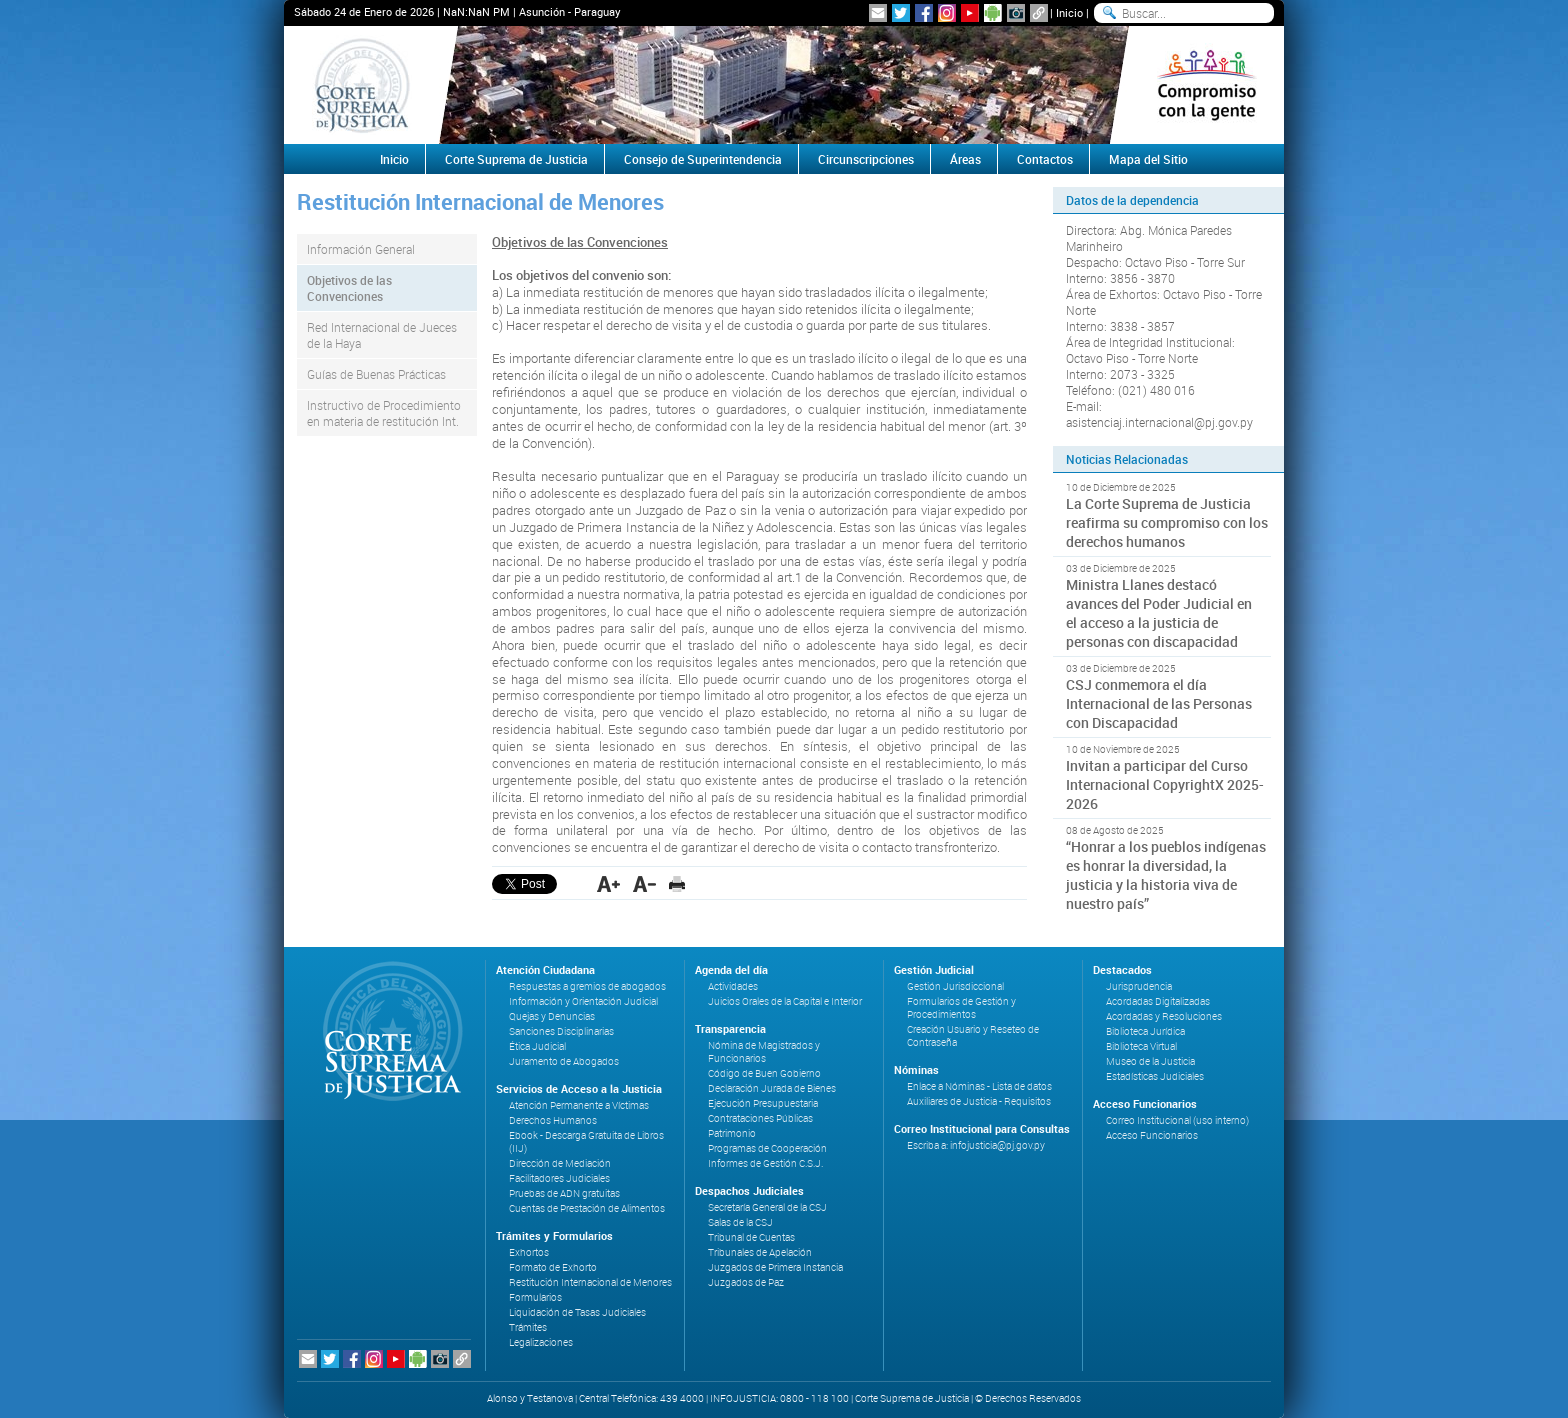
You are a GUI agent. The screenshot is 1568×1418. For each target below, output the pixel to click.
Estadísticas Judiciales (1155, 1076)
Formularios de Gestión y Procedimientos (961, 1008)
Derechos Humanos (553, 1120)
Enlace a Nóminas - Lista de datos (979, 1086)
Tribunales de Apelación (760, 1252)
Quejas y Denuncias (552, 1016)
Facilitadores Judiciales (559, 1178)
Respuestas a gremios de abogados (587, 986)
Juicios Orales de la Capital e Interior (785, 1001)
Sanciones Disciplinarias (561, 1031)
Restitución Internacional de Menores (590, 1282)
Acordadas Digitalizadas (1158, 1001)
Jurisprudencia (1139, 986)
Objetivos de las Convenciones (349, 288)
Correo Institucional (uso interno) (1177, 1120)
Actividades (733, 986)
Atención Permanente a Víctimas (579, 1105)
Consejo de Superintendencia (703, 159)
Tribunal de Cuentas (751, 1237)
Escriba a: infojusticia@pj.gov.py (976, 1145)
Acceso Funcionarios (1152, 1135)
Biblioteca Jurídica (1145, 1031)
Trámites (528, 1327)
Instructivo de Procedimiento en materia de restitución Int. (384, 413)
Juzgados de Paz (746, 1282)
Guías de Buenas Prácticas (376, 374)
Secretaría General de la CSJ (767, 1207)
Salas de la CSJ (740, 1222)
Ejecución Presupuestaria (763, 1103)
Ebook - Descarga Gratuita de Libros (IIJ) (586, 1142)
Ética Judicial (537, 1046)
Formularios (535, 1297)
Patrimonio (732, 1133)
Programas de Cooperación (767, 1148)
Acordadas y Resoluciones (1164, 1016)
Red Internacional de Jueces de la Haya (382, 335)
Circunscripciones (866, 159)
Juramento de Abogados (564, 1061)
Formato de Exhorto (553, 1267)
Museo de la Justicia (1150, 1061)
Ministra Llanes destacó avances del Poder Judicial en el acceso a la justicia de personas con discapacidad (1159, 613)
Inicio (1069, 12)
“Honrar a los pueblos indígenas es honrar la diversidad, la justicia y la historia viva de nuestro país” (1166, 875)
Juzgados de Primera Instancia (775, 1267)
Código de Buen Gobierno (764, 1073)
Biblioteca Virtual (1141, 1046)
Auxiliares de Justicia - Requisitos (979, 1101)
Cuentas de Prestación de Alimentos (587, 1208)
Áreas (965, 159)
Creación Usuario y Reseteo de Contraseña (973, 1036)
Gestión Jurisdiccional (955, 986)
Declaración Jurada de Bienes (772, 1088)
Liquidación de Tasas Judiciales (577, 1312)
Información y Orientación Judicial (583, 1001)
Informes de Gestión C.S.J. (765, 1163)
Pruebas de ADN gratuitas (564, 1193)
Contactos (1045, 159)
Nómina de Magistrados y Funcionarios (764, 1052)
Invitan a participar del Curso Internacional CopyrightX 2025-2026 (1165, 784)
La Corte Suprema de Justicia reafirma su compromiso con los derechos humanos (1167, 522)
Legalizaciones (541, 1342)
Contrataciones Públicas (760, 1118)
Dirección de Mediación (560, 1163)
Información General (361, 249)
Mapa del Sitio (1148, 159)
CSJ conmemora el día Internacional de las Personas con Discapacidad (1159, 703)
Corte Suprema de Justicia (516, 159)
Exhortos (529, 1252)
